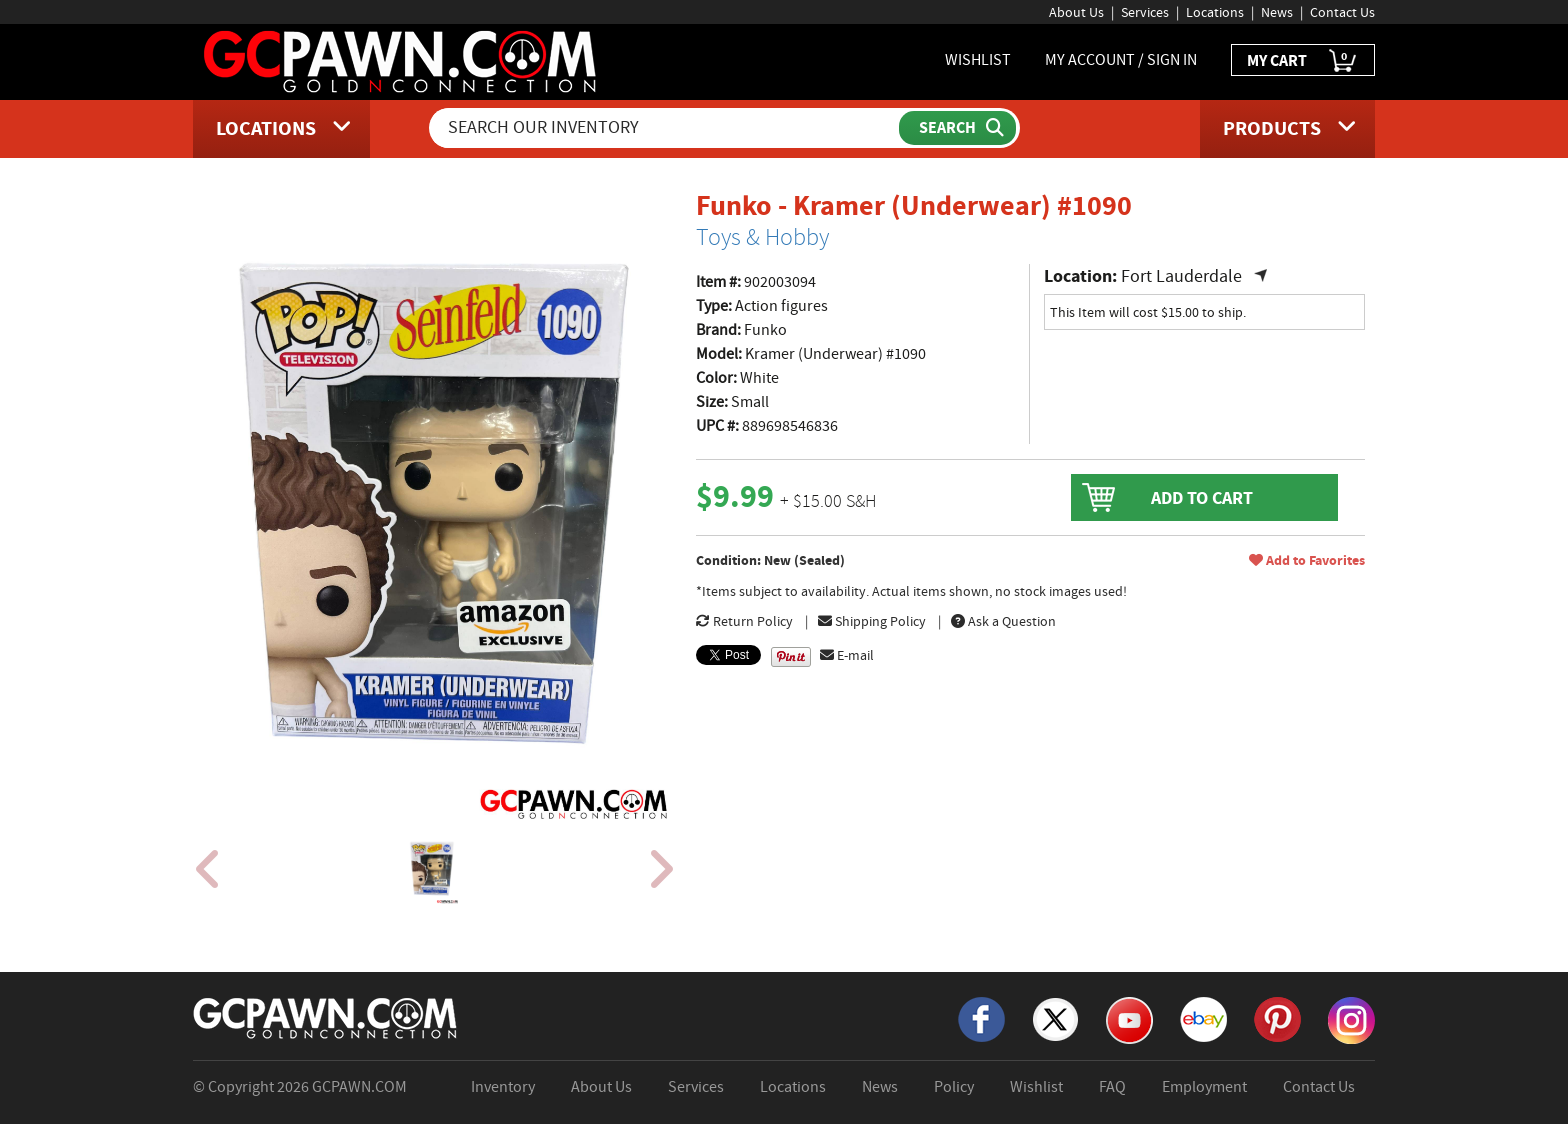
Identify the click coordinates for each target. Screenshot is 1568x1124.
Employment (1204, 1087)
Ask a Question (1003, 621)
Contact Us (1342, 12)
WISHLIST (978, 60)
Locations (1215, 12)
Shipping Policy (872, 621)
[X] (1055, 1018)
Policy (954, 1087)
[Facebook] (981, 1018)
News (1277, 12)
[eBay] (1203, 1018)
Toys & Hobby (762, 237)
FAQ (1112, 1087)
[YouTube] (1129, 1019)
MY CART (1303, 61)
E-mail (847, 655)
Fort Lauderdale (1181, 276)
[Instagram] (1351, 1019)
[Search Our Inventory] (666, 128)
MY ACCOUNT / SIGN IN (1121, 60)
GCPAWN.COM (359, 1087)
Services (1145, 12)
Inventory (503, 1087)
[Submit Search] (957, 128)
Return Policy (744, 621)
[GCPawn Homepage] (401, 60)
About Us (1076, 12)
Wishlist (1036, 1087)
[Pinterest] (1277, 1018)
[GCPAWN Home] (326, 1017)
